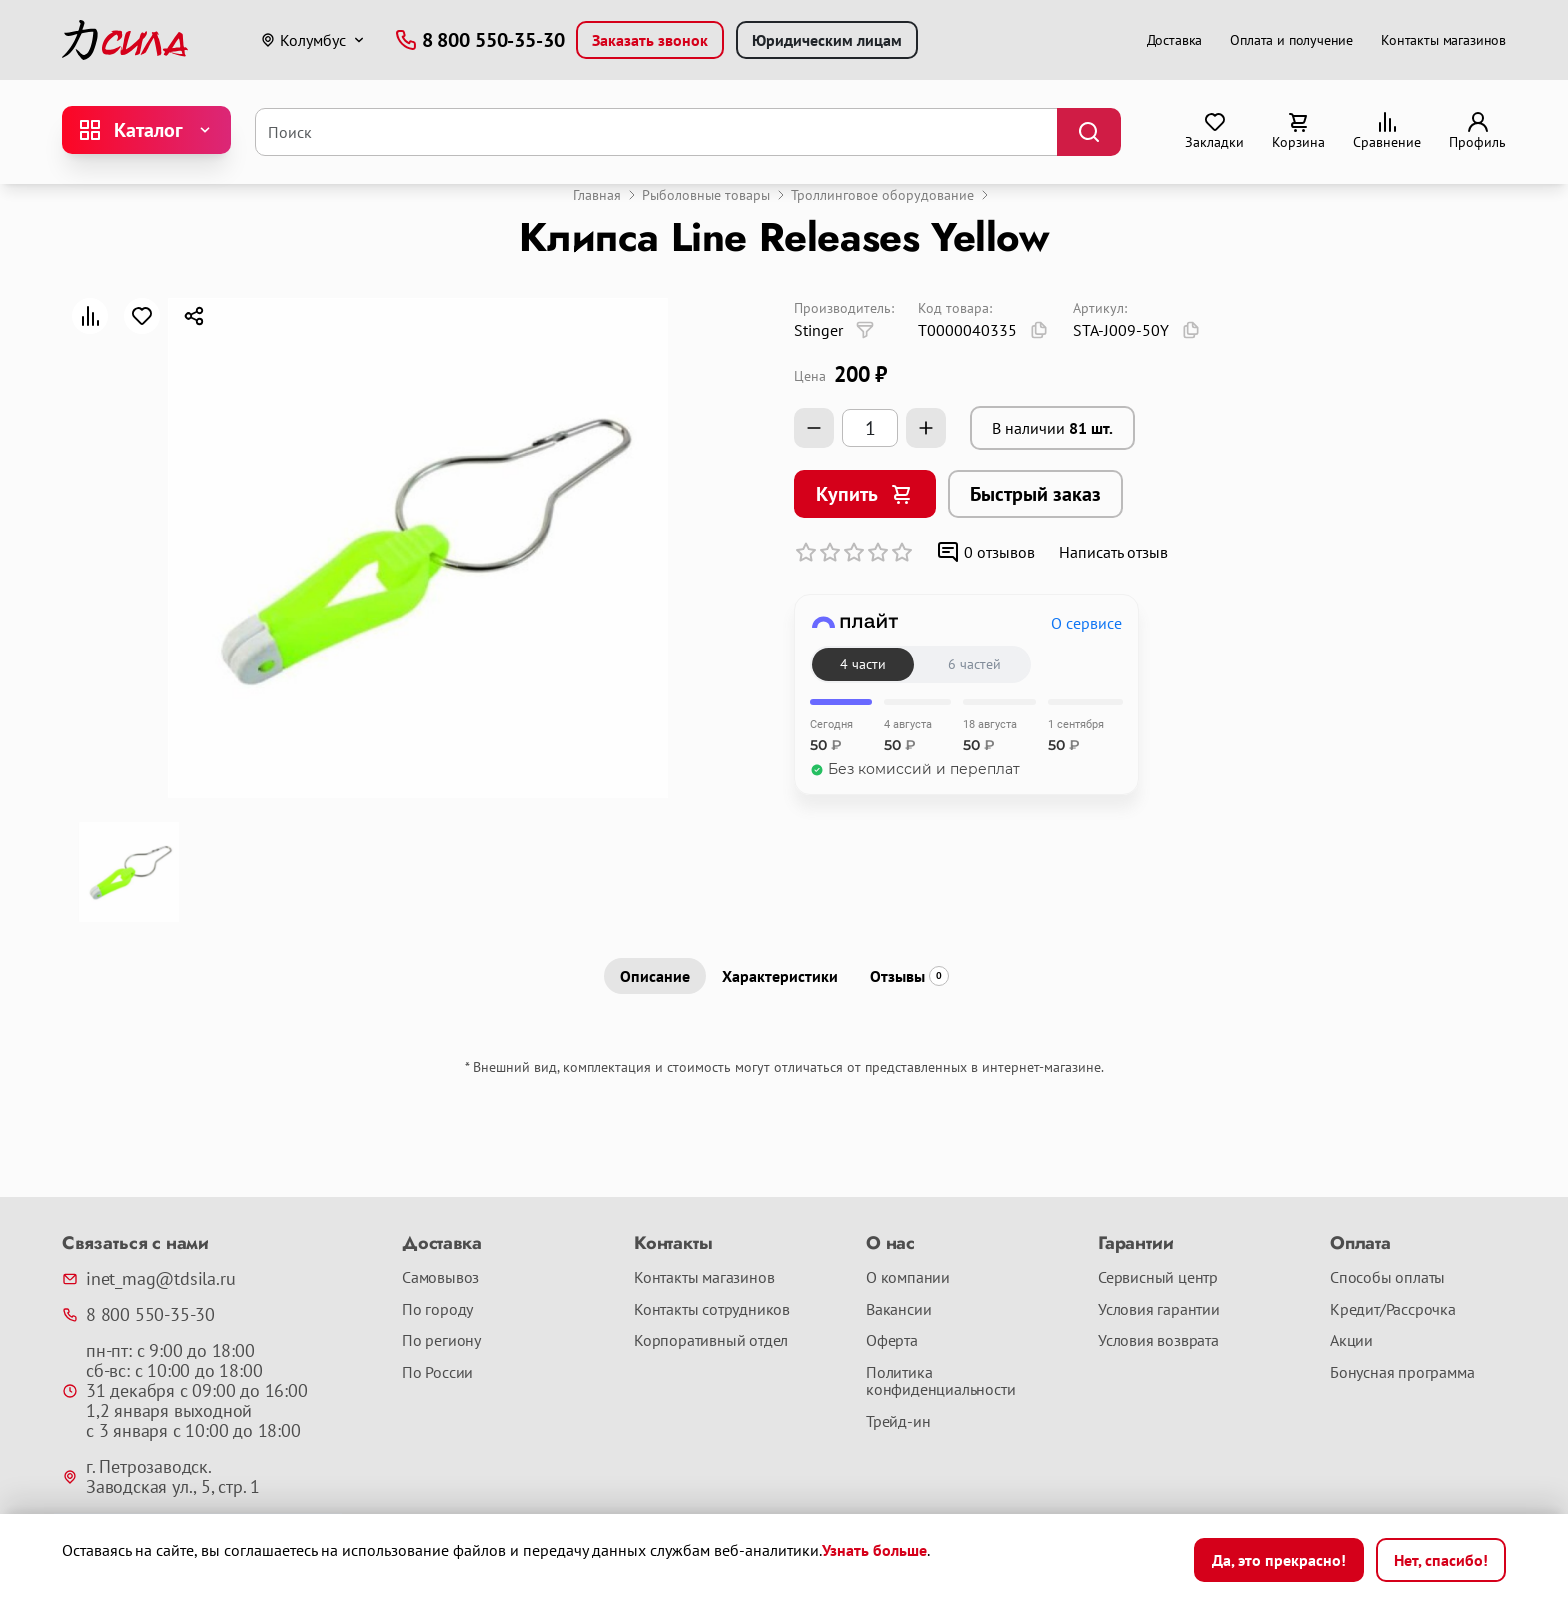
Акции (1351, 1341)
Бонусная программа (1402, 1373)
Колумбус (303, 40)
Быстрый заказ (1035, 494)
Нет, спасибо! (1441, 1560)
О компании (908, 1278)
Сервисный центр (1158, 1278)
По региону (441, 1341)
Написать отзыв (1113, 552)
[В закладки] (142, 316)
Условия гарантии (1159, 1310)
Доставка (1175, 40)
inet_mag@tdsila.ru (148, 1279)
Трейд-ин (898, 1422)
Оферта (892, 1341)
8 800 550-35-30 (138, 1315)
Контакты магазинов (1443, 40)
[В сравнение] (90, 316)
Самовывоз (440, 1278)
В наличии (1052, 428)
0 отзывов (985, 552)
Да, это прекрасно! (1279, 1560)
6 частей (974, 664)
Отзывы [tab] (909, 976)
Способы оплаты (1387, 1278)
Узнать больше (874, 1550)
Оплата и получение (1291, 40)
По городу (437, 1310)
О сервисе (1086, 623)
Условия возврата (1158, 1341)
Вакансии (898, 1310)
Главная (597, 195)
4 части (863, 664)
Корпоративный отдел (711, 1341)
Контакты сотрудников (712, 1310)
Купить (865, 494)
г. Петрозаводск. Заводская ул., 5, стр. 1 (161, 1477)
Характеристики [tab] (780, 976)
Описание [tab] (655, 976)
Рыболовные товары (706, 195)
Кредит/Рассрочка (1393, 1310)
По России (437, 1373)
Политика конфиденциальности (940, 1381)
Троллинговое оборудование (882, 195)
